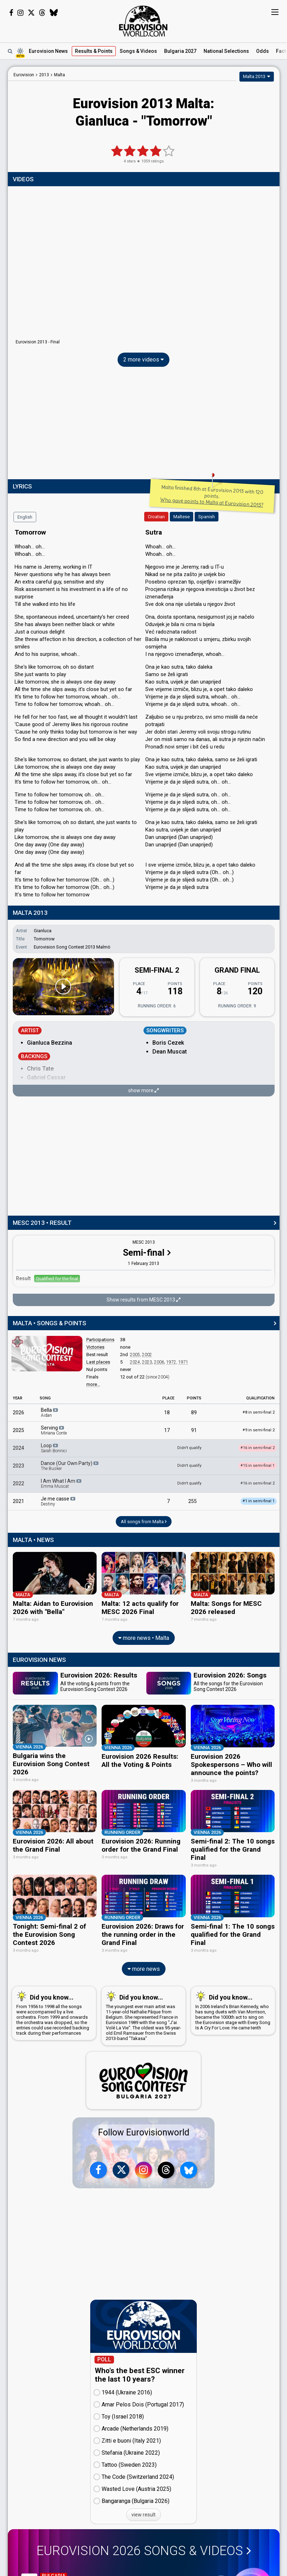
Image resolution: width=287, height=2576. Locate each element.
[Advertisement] (144, 424)
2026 (18, 1412)
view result (143, 2512)
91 (194, 1430)
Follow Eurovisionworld (143, 2130)
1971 (183, 1362)
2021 (18, 1501)
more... (93, 1384)
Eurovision (23, 74)
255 (192, 1501)
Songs (138, 51)
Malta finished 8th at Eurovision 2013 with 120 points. (211, 495)
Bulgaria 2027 (180, 51)
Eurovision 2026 (143, 2548)
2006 (159, 1362)
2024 (135, 1362)
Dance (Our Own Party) (70, 1465)
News (48, 51)
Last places (98, 1362)
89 (194, 1412)
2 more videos (143, 359)
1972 (171, 1362)
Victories (95, 1347)
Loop (54, 1448)
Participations (100, 1339)
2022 (18, 1483)
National (226, 51)
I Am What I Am (61, 1483)
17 (167, 1430)
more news (144, 1966)
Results (94, 51)
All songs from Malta (144, 1521)
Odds (262, 51)
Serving (54, 1430)
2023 (147, 1362)
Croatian (156, 516)
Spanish (206, 516)
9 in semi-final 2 (259, 1430)
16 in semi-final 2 (257, 1483)
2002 (147, 1354)
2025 (18, 1430)
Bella (50, 1412)
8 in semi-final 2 (259, 1412)
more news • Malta (143, 1637)
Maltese (181, 516)
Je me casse (58, 1501)
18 (167, 1412)
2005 (135, 1354)
